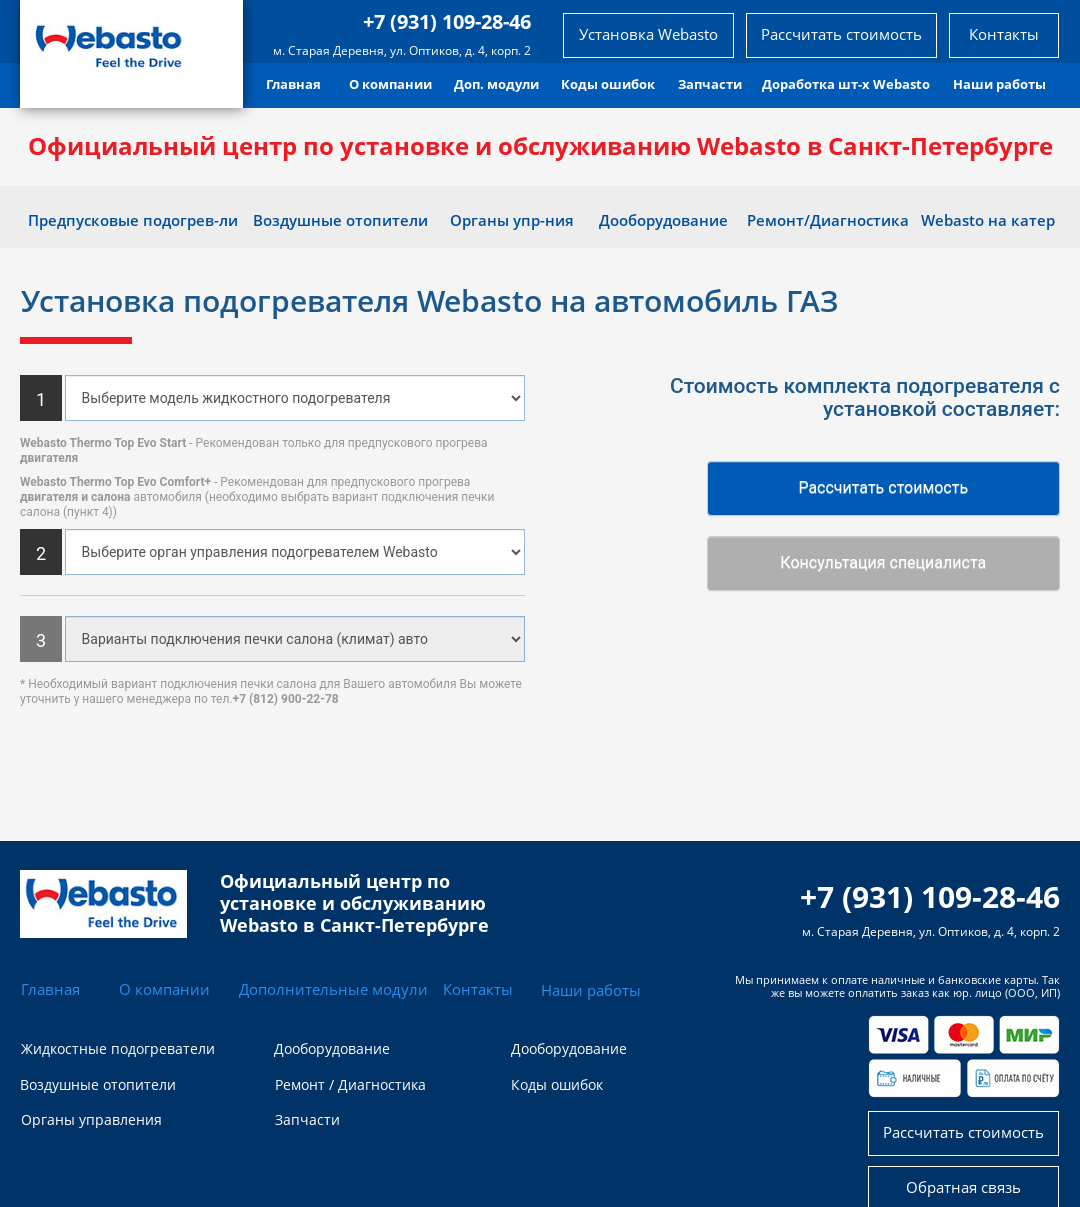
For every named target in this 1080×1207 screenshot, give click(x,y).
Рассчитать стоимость (883, 487)
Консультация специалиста (883, 562)
